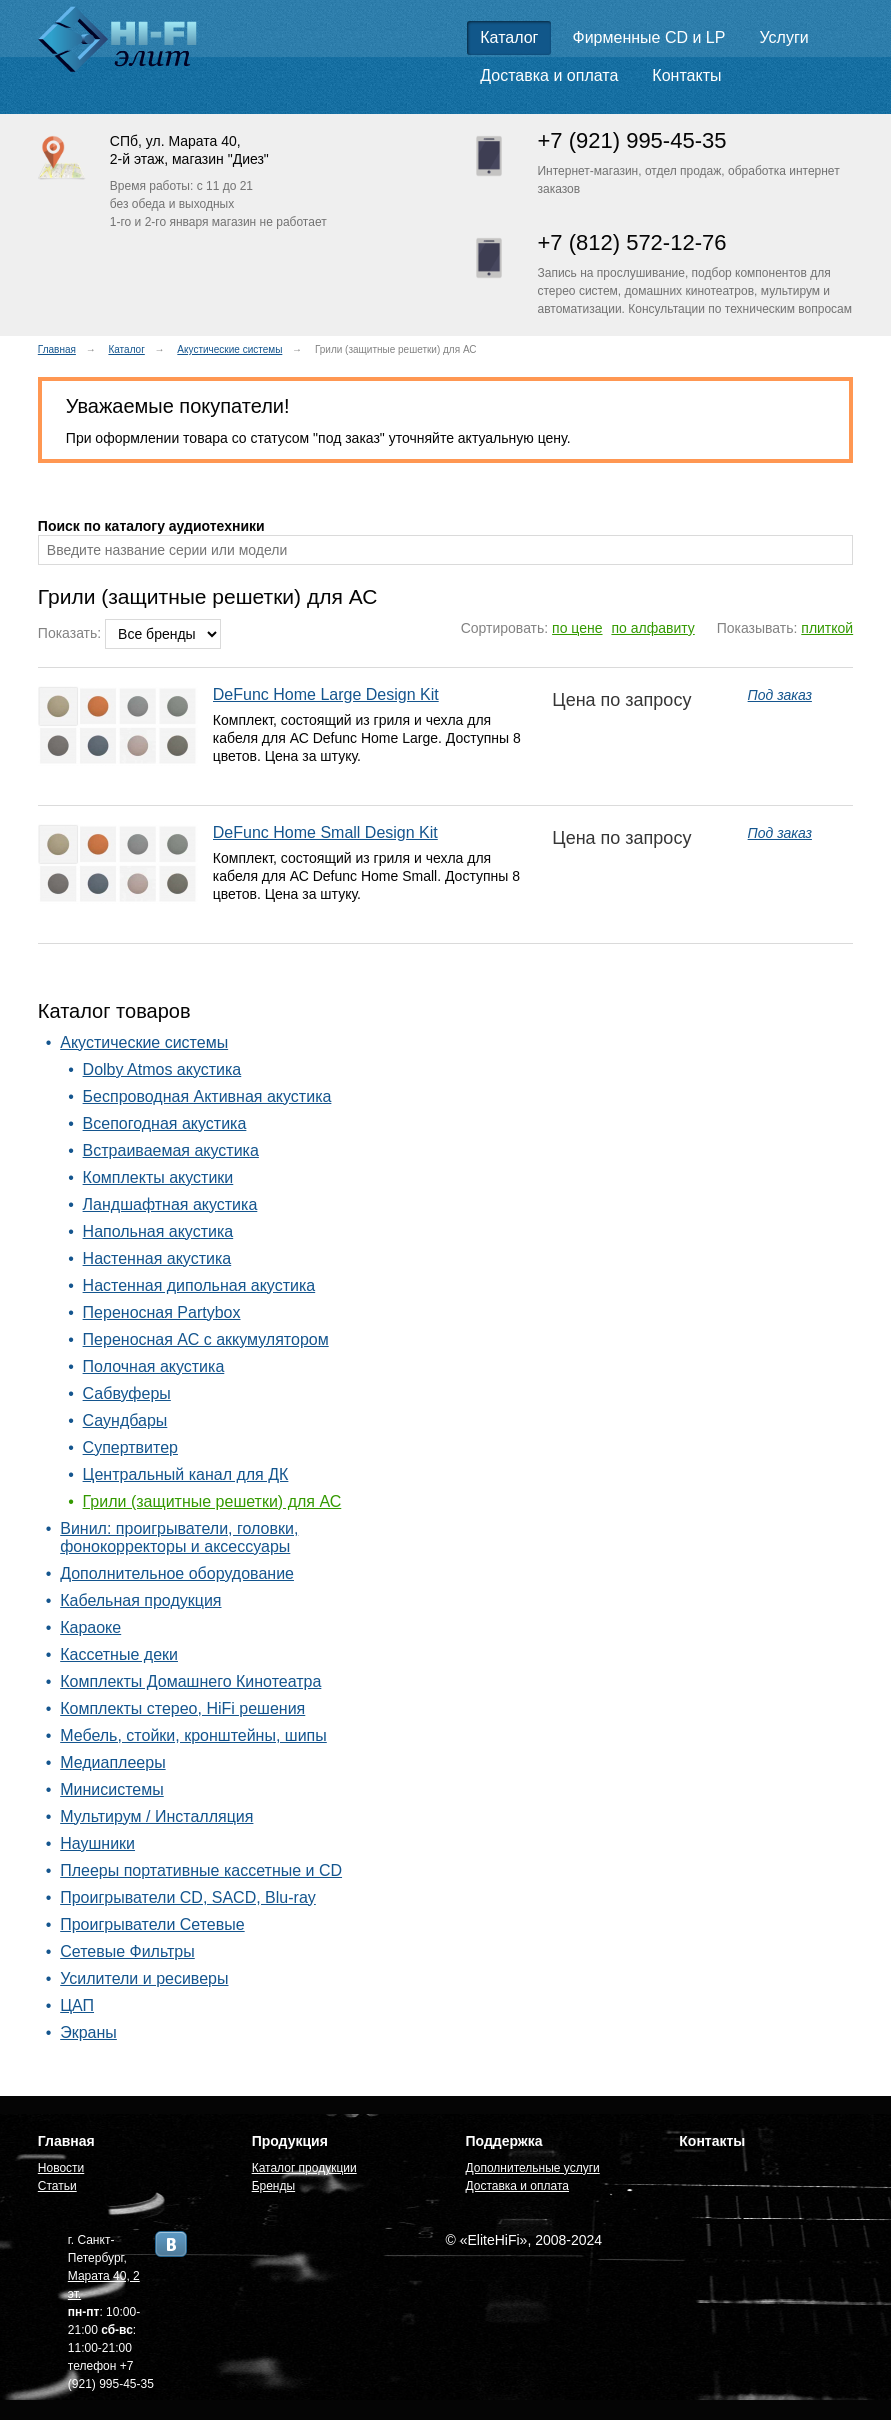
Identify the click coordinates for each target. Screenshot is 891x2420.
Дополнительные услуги (532, 2168)
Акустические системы (229, 349)
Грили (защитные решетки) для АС (212, 1501)
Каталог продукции (304, 2168)
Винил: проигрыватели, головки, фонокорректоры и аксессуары (179, 1537)
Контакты (686, 75)
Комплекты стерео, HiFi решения (182, 1708)
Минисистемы (112, 1789)
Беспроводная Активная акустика (207, 1096)
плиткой (827, 628)
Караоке (90, 1627)
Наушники (97, 1843)
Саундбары (125, 1420)
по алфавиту (652, 628)
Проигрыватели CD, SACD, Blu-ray (188, 1897)
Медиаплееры (112, 1762)
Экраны (88, 2032)
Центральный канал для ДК (186, 1474)
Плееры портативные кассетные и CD (201, 1870)
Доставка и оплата (549, 75)
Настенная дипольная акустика (199, 1285)
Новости (61, 2168)
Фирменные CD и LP (649, 37)
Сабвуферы (127, 1393)
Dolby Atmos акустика (162, 1069)
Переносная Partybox (162, 1312)
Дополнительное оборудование (177, 1573)
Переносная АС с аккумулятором (206, 1339)
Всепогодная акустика (165, 1123)
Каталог (509, 37)
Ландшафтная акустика (170, 1204)
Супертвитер (130, 1447)
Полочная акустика (154, 1366)
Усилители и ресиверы (144, 1978)
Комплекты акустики (158, 1177)
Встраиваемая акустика (171, 1150)
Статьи (57, 2186)
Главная (57, 349)
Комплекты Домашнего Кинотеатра (190, 1681)
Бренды (273, 2186)
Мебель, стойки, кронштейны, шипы (193, 1735)
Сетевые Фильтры (127, 1951)
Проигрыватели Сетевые (152, 1924)
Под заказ (780, 695)
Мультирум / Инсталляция (156, 1816)
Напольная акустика (158, 1231)
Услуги (783, 37)
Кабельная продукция (140, 1600)
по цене (577, 628)
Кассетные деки (119, 1654)
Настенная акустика (157, 1258)
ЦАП (77, 2005)
